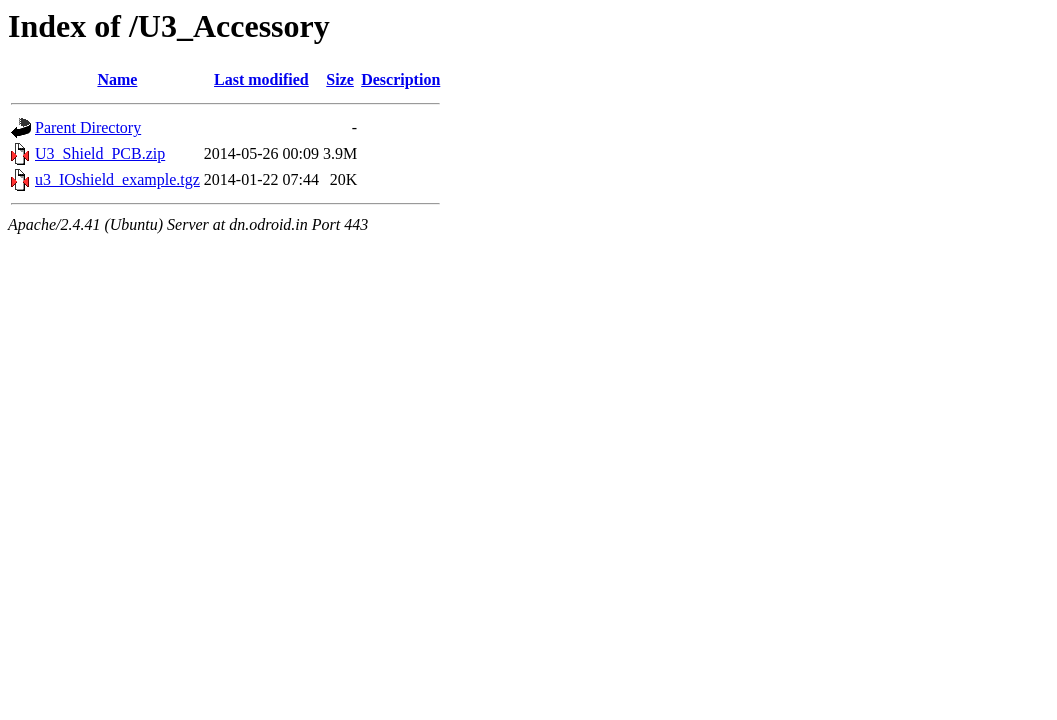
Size (340, 79)
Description (400, 79)
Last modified (261, 79)
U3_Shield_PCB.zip (100, 153)
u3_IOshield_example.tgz (117, 179)
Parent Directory (88, 127)
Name (117, 79)
